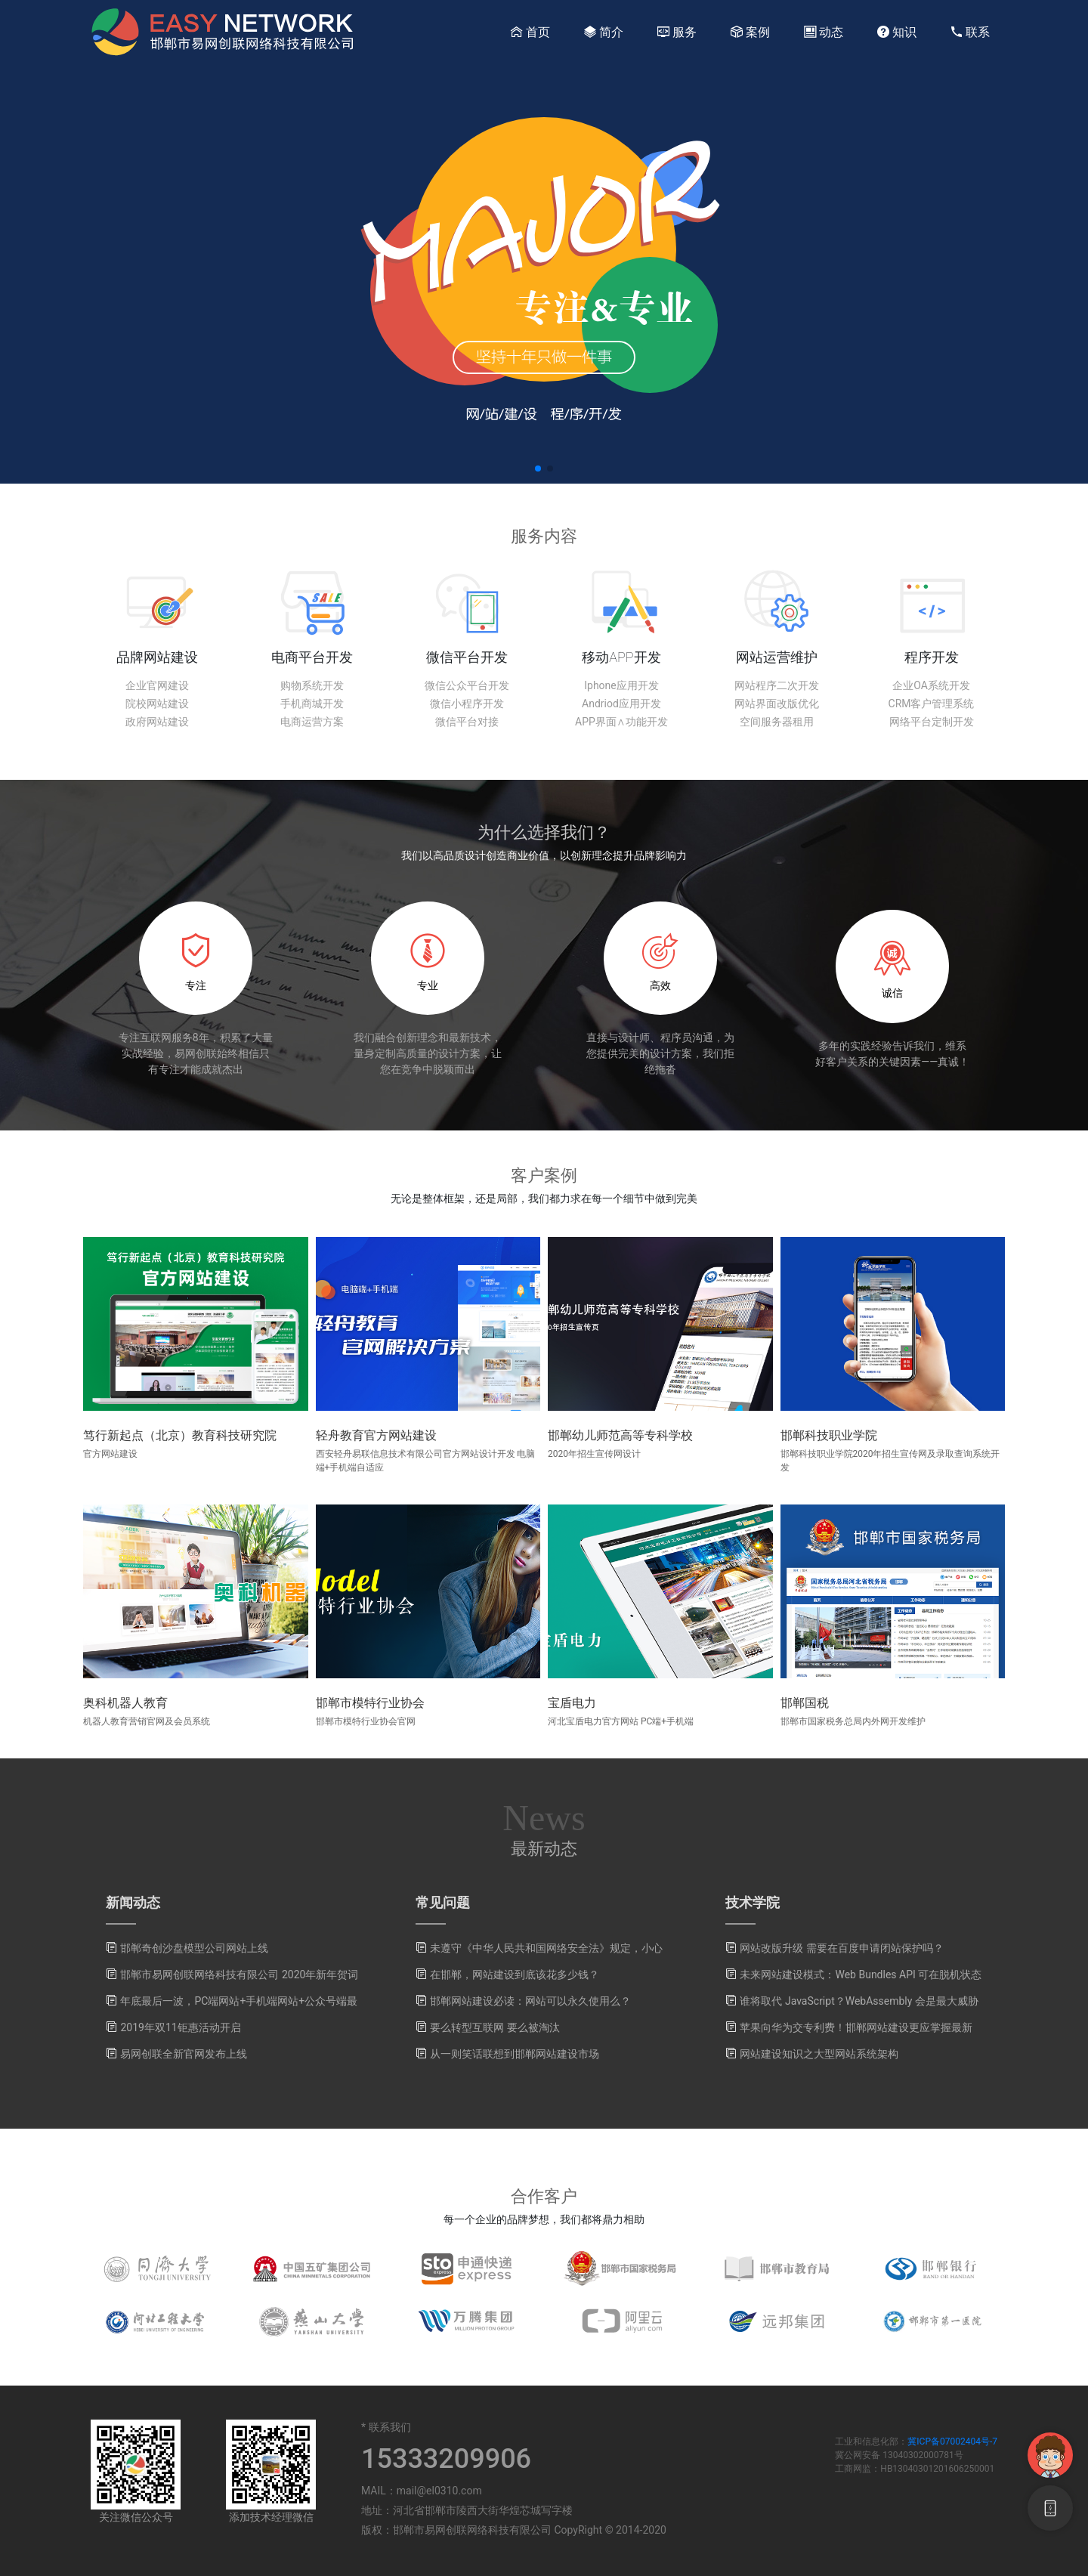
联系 (970, 31)
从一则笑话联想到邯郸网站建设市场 (514, 2054)
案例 (750, 31)
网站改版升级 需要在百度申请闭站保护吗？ (841, 1948)
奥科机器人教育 (125, 1703)
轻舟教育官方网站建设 (376, 1435)
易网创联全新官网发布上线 (183, 2054)
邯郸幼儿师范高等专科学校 (620, 1435)
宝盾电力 (572, 1703)
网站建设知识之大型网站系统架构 (819, 2054)
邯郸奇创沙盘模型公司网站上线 (194, 1948)
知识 (896, 31)
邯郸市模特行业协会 (370, 1703)
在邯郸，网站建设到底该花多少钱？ (514, 1974)
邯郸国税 (804, 1703)
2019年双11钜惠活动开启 (180, 2027)
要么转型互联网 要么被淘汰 (494, 2027)
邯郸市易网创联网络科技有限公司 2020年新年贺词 (239, 1974)
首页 (530, 31)
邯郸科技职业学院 (828, 1435)
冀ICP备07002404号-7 (952, 2441)
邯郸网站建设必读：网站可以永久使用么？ (530, 2001)
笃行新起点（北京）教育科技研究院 (180, 1435)
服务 (677, 31)
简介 (603, 31)
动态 (823, 31)
